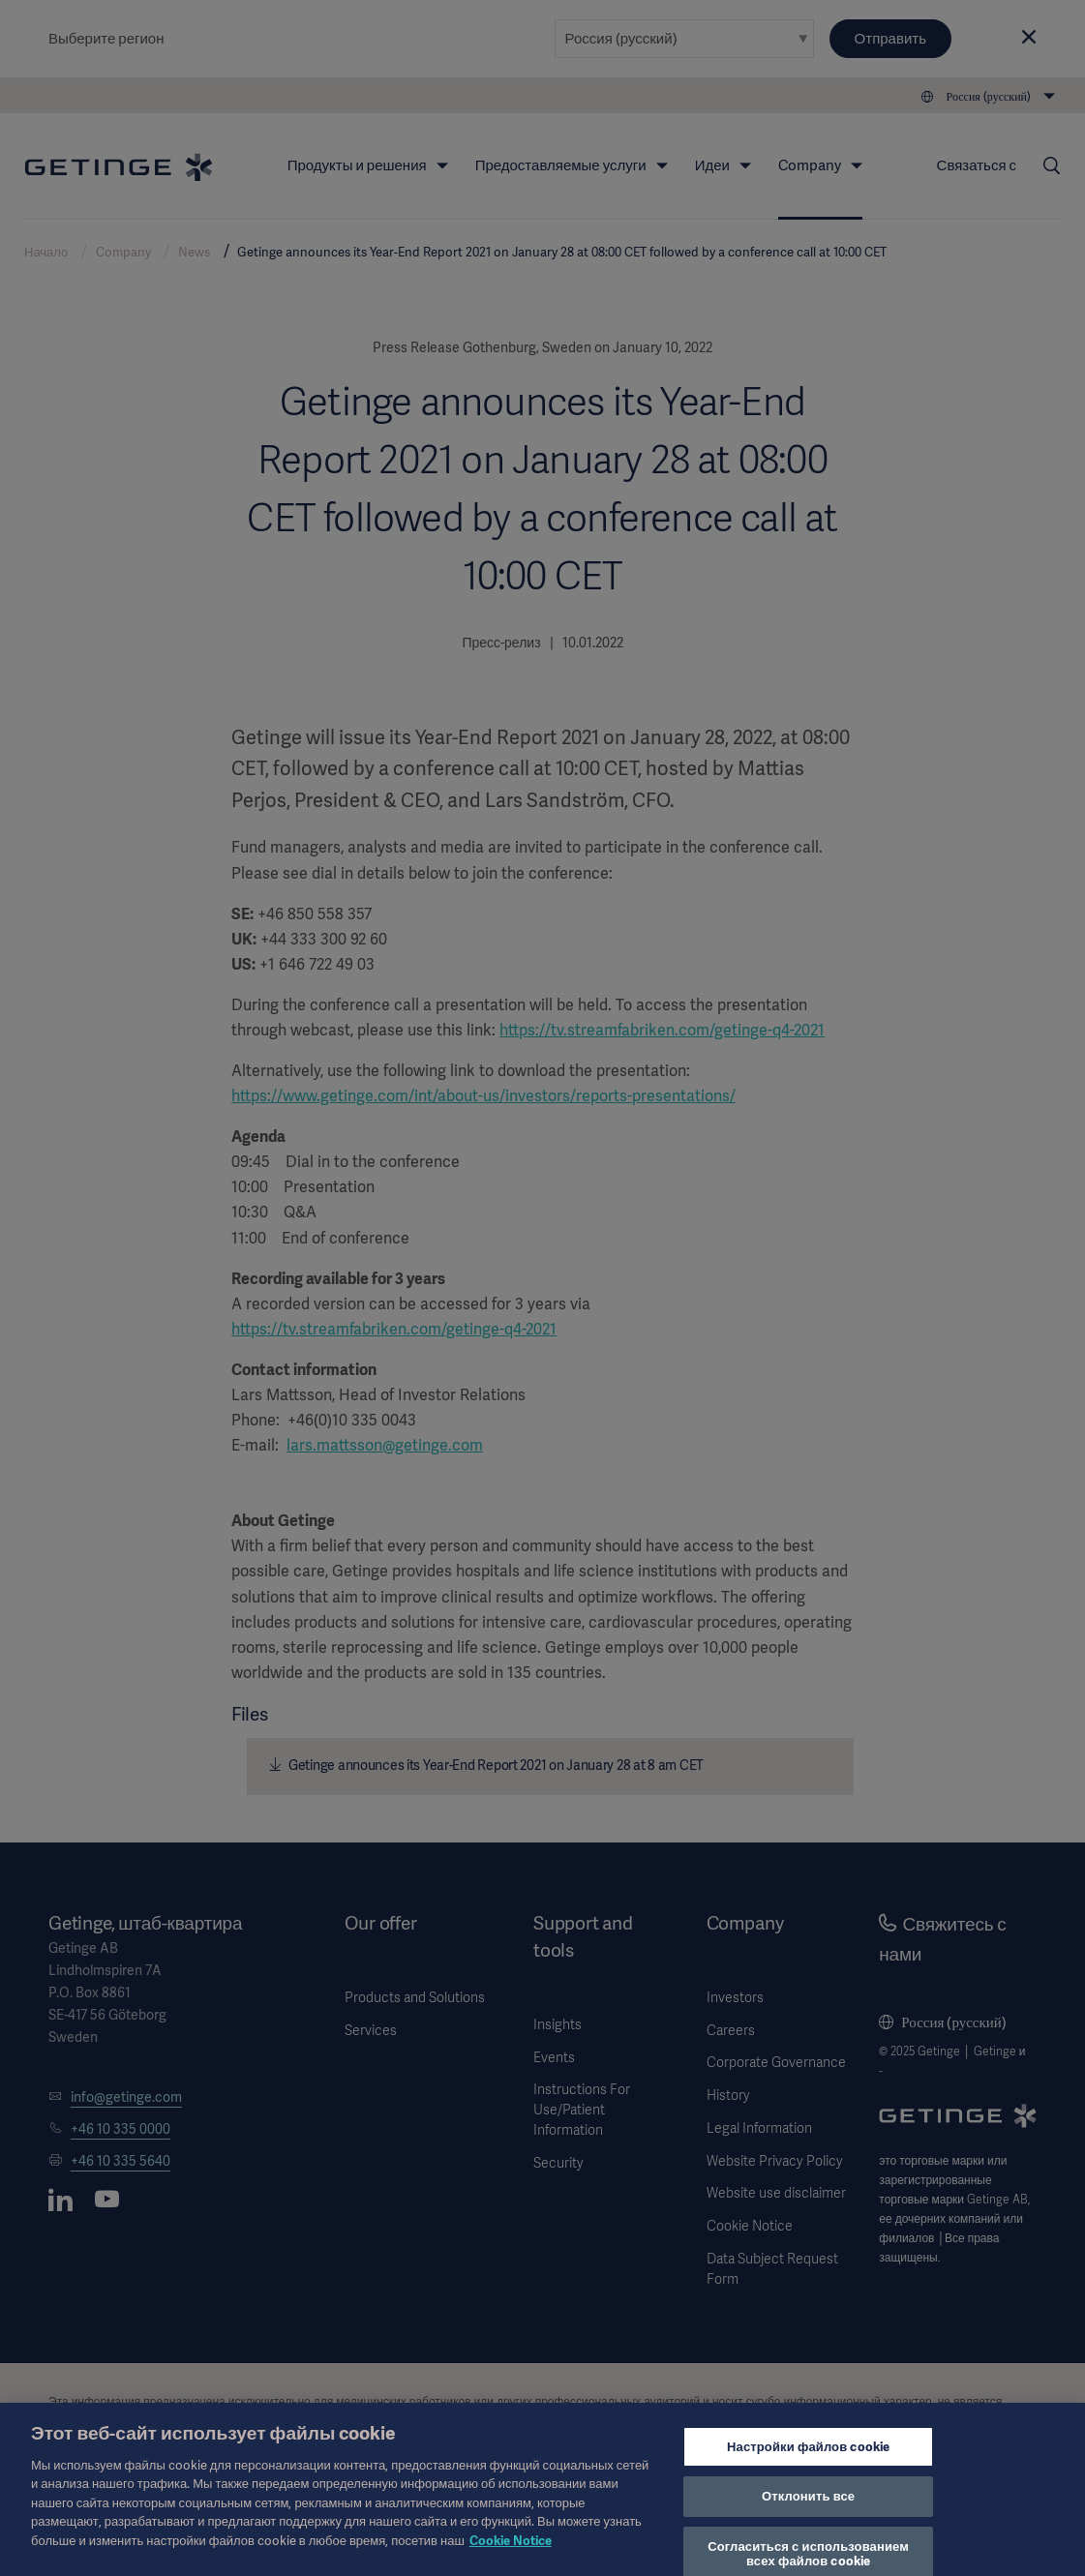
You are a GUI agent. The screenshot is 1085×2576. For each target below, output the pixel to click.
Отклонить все (808, 2514)
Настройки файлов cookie (808, 2464)
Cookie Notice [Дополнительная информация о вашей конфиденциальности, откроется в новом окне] (510, 2558)
